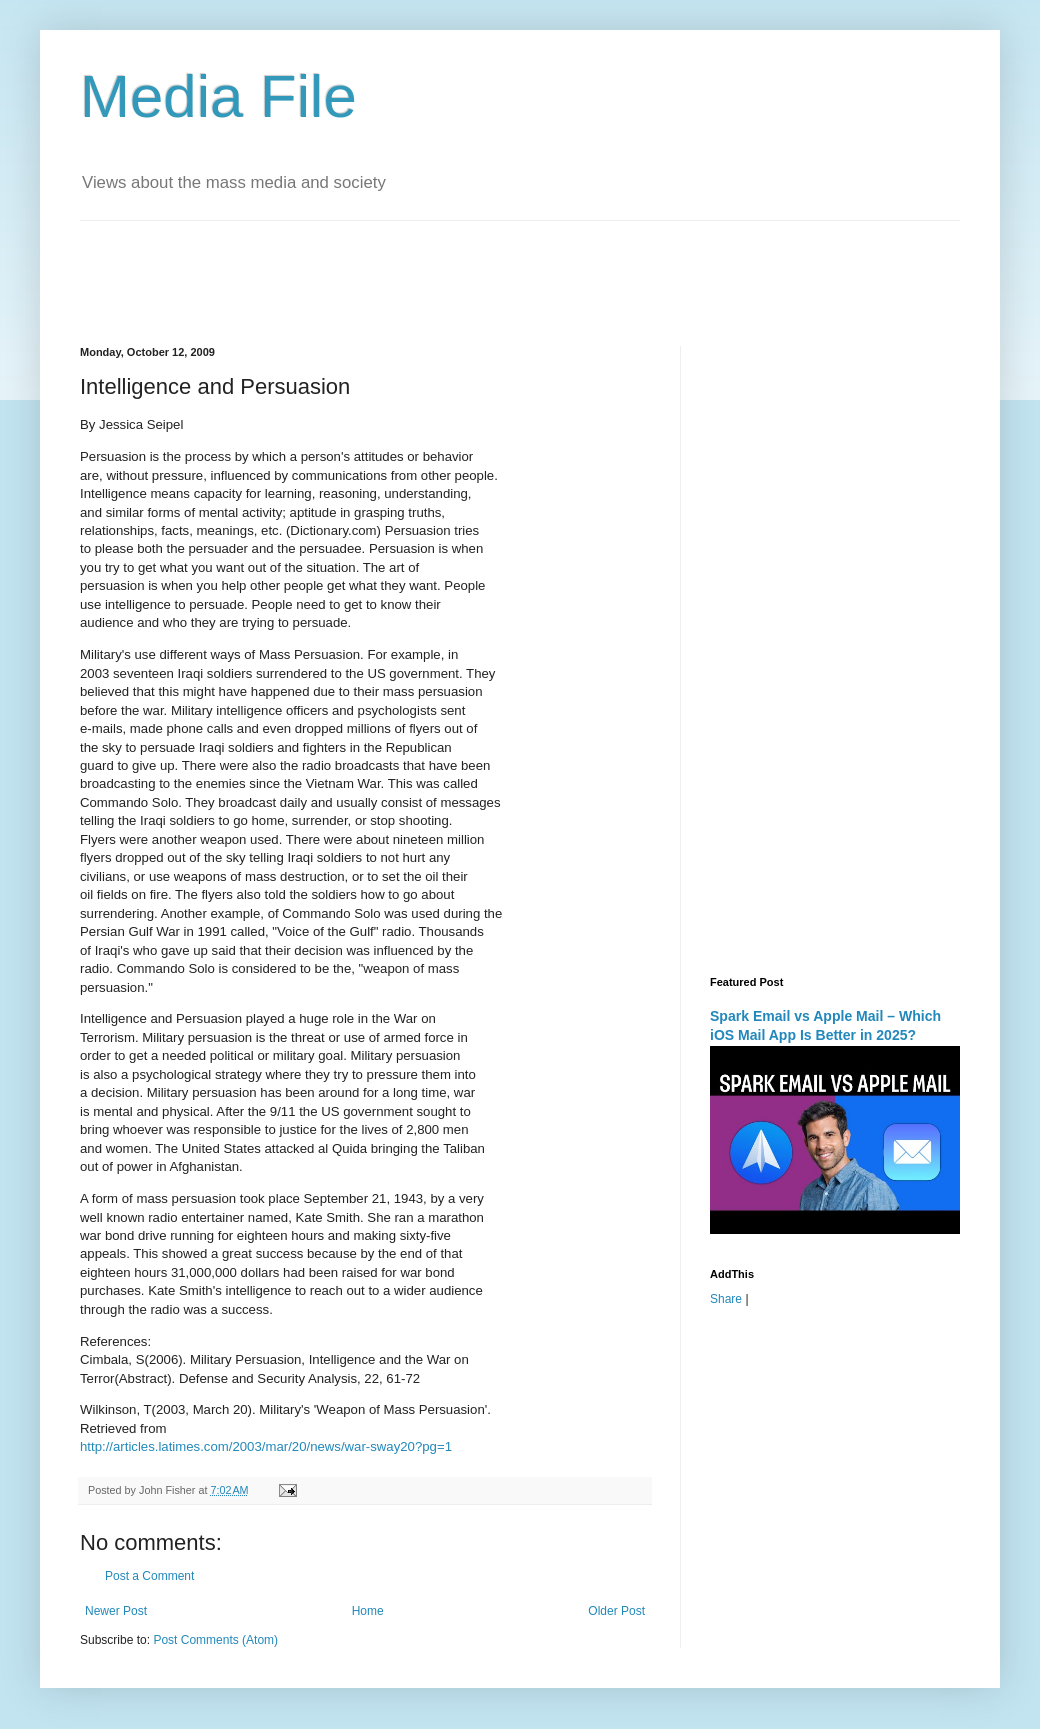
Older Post (616, 1611)
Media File (218, 96)
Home (368, 1611)
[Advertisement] (444, 266)
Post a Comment (149, 1576)
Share (726, 1299)
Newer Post (116, 1611)
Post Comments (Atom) (215, 1640)
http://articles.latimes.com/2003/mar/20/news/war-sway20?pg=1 (266, 1446)
